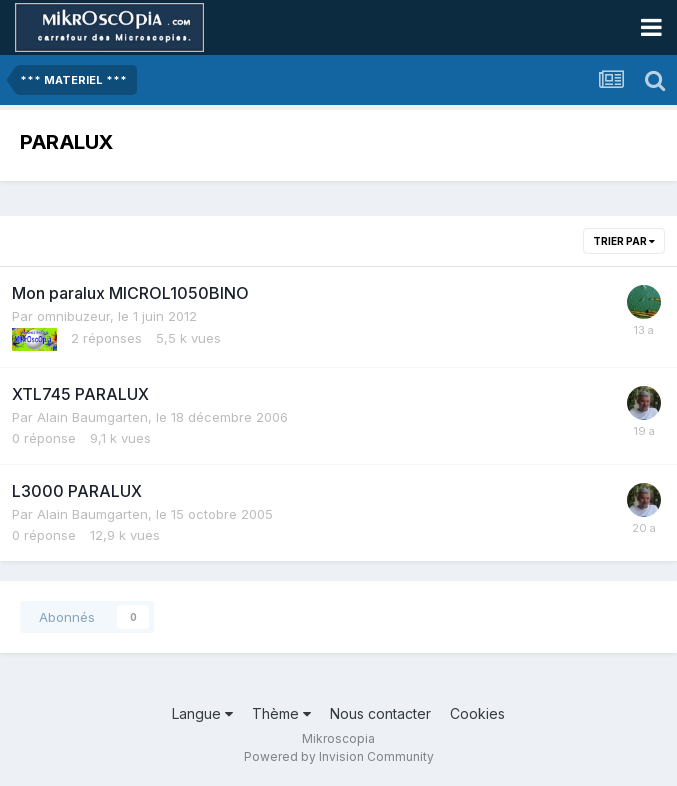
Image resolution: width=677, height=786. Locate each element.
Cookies (477, 713)
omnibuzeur (73, 316)
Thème (281, 713)
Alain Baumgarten (92, 417)
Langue (202, 713)
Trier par (624, 241)
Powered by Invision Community (339, 756)
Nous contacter (380, 713)
